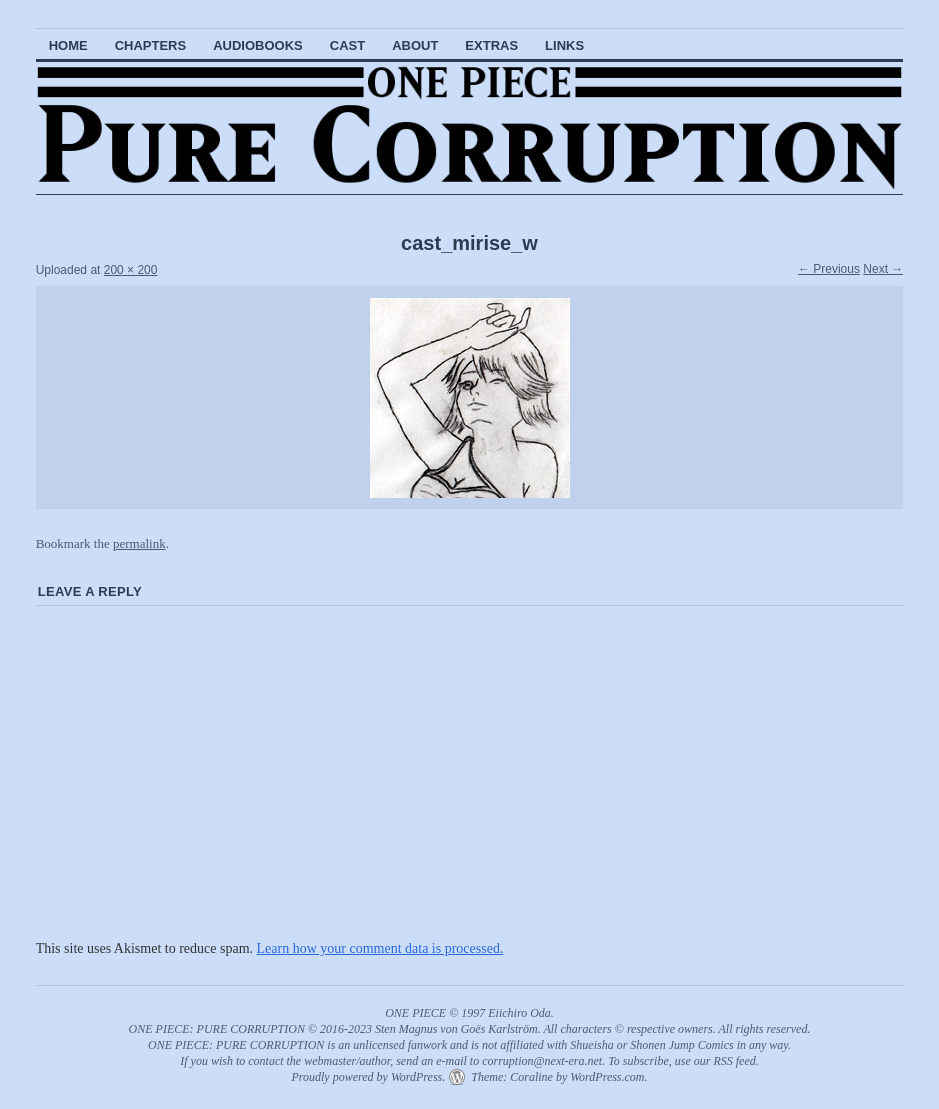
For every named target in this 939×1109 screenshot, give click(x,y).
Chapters (151, 45)
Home (68, 45)
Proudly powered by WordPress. (368, 1077)
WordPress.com (607, 1077)
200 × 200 (131, 270)
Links (564, 45)
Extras (491, 45)
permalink (139, 543)
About (415, 45)
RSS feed (734, 1061)
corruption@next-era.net (542, 1061)
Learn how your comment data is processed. (380, 948)
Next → (883, 269)
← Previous (829, 269)
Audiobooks (258, 45)
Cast (347, 45)
